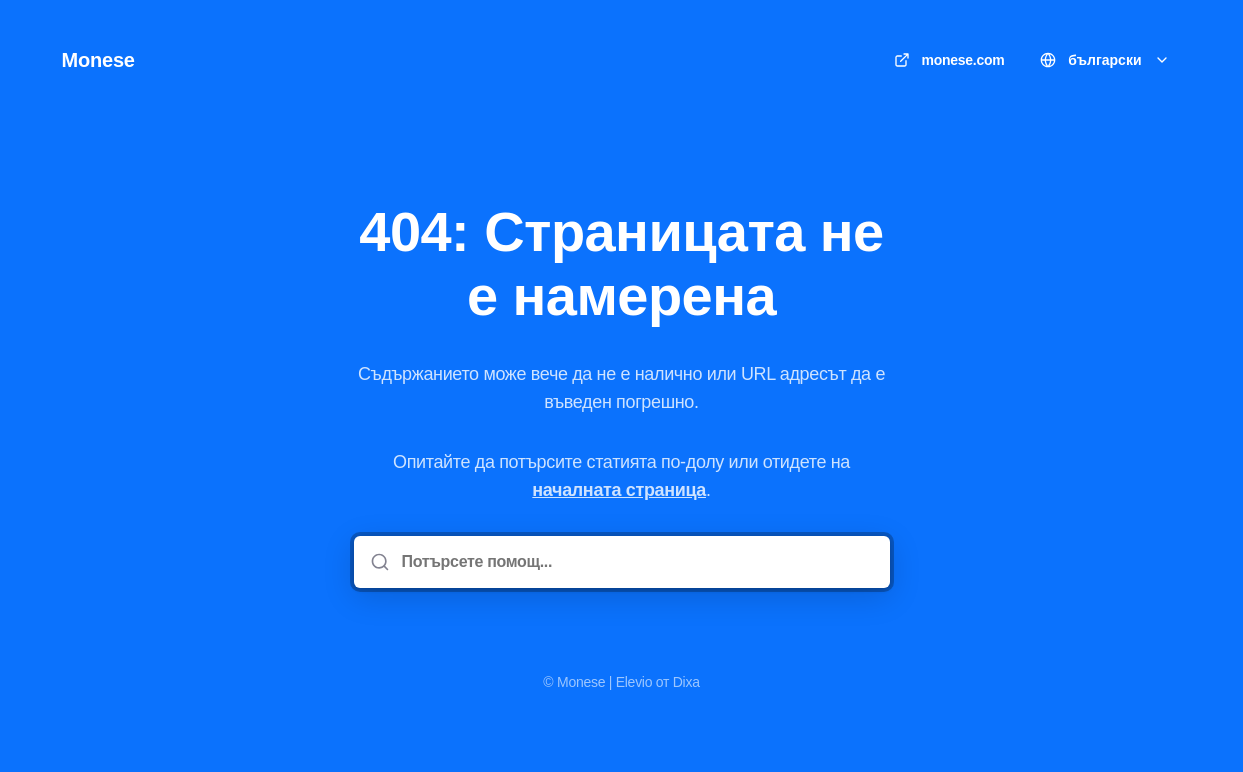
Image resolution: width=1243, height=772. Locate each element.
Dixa (686, 682)
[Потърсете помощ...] (636, 562)
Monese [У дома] (98, 60)
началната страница (619, 490)
